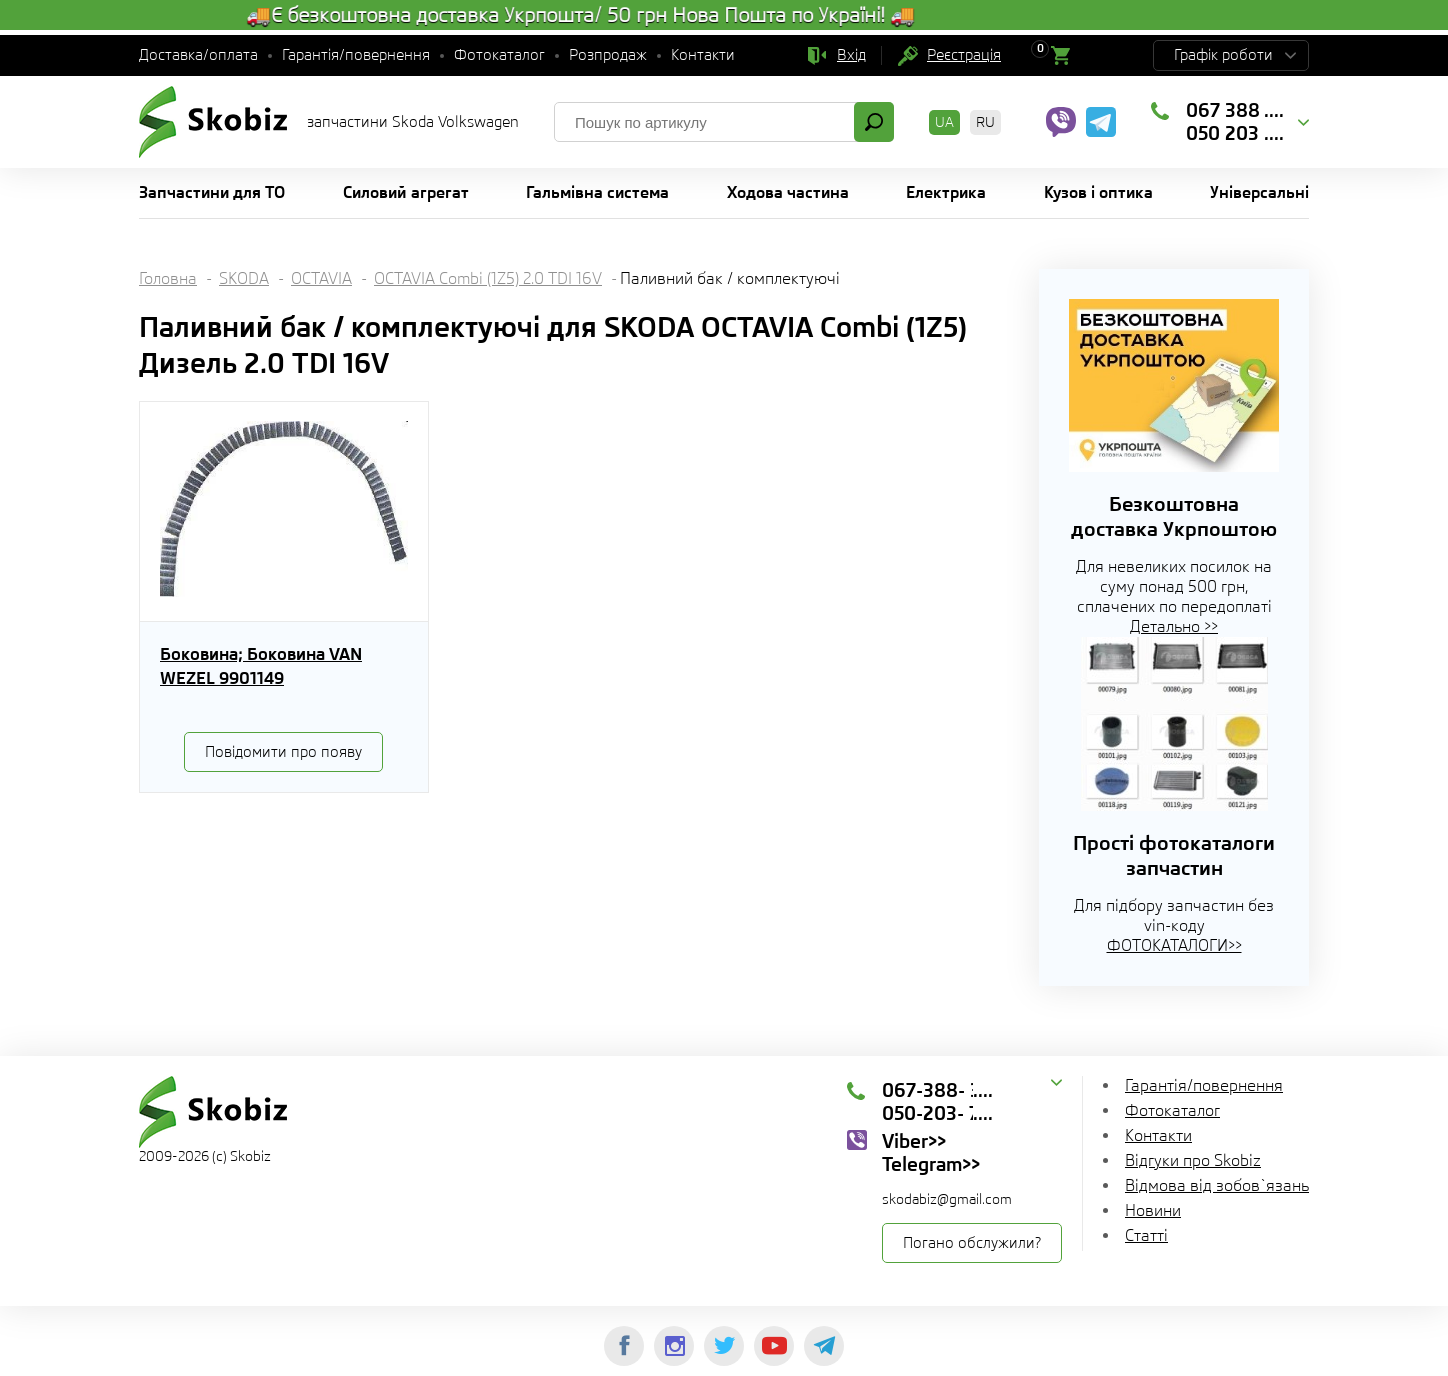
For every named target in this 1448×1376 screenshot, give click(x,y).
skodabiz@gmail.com (947, 1199)
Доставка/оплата (198, 55)
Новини (1153, 1210)
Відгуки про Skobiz (1193, 1160)
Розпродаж (608, 55)
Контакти (703, 55)
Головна (168, 278)
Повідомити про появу (283, 752)
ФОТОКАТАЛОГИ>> (1174, 945)
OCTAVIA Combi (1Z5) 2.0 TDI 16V (488, 278)
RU (985, 122)
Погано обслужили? (972, 1243)
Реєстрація (964, 55)
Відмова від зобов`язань (1217, 1185)
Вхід (851, 55)
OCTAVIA (321, 278)
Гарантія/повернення (356, 55)
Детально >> (1174, 626)
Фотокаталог (499, 55)
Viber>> (914, 1141)
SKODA (244, 278)
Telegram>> (931, 1164)
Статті (1146, 1235)
